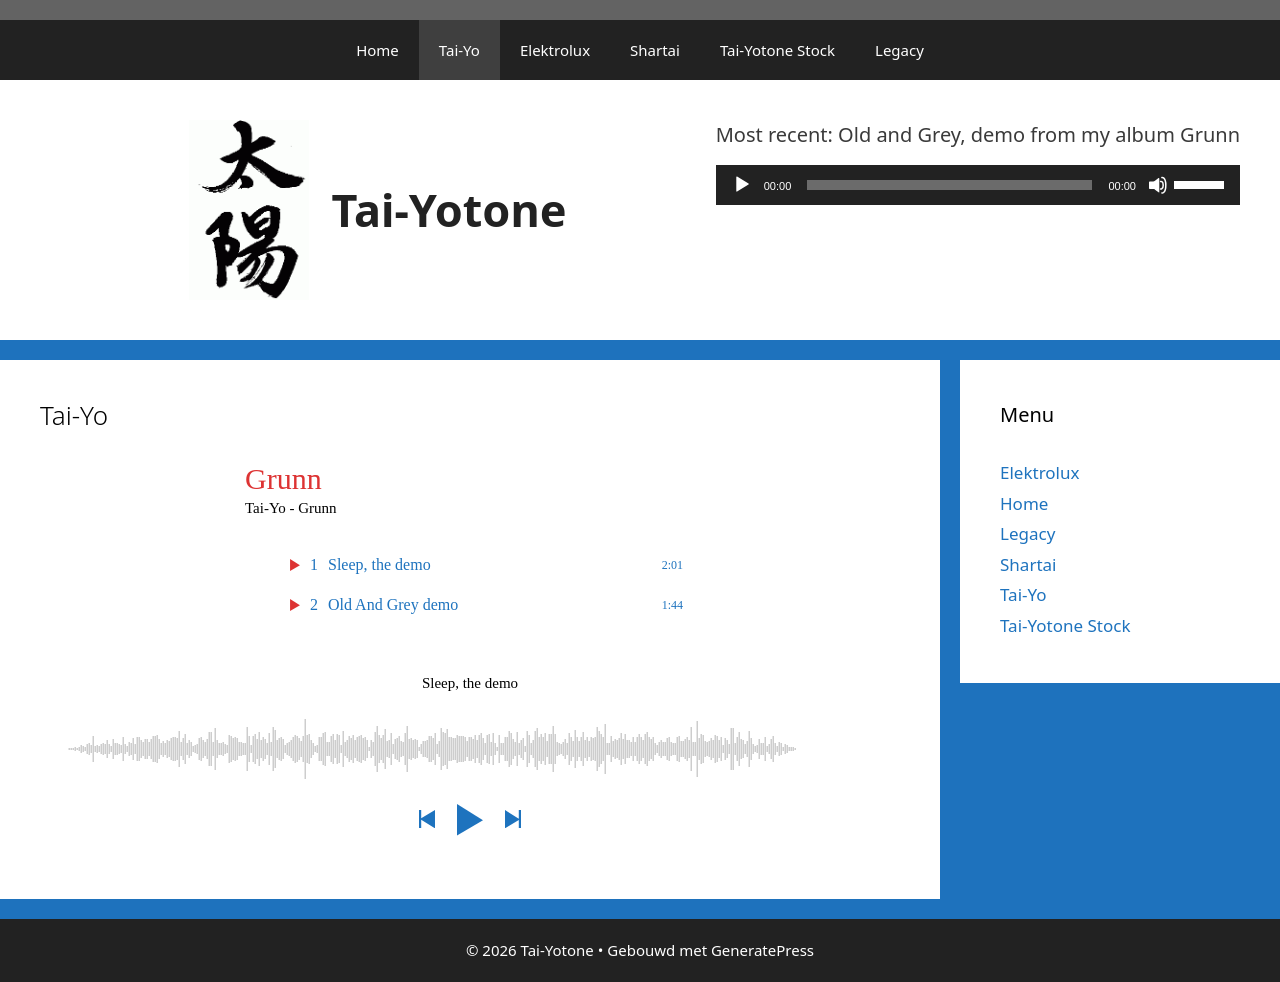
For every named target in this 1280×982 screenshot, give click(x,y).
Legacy (899, 50)
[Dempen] (1158, 185)
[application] (978, 185)
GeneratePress (762, 950)
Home (377, 50)
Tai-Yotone (449, 209)
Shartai (655, 50)
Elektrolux (555, 50)
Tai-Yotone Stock (777, 50)
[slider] (949, 185)
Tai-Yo (459, 50)
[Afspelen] (742, 185)
